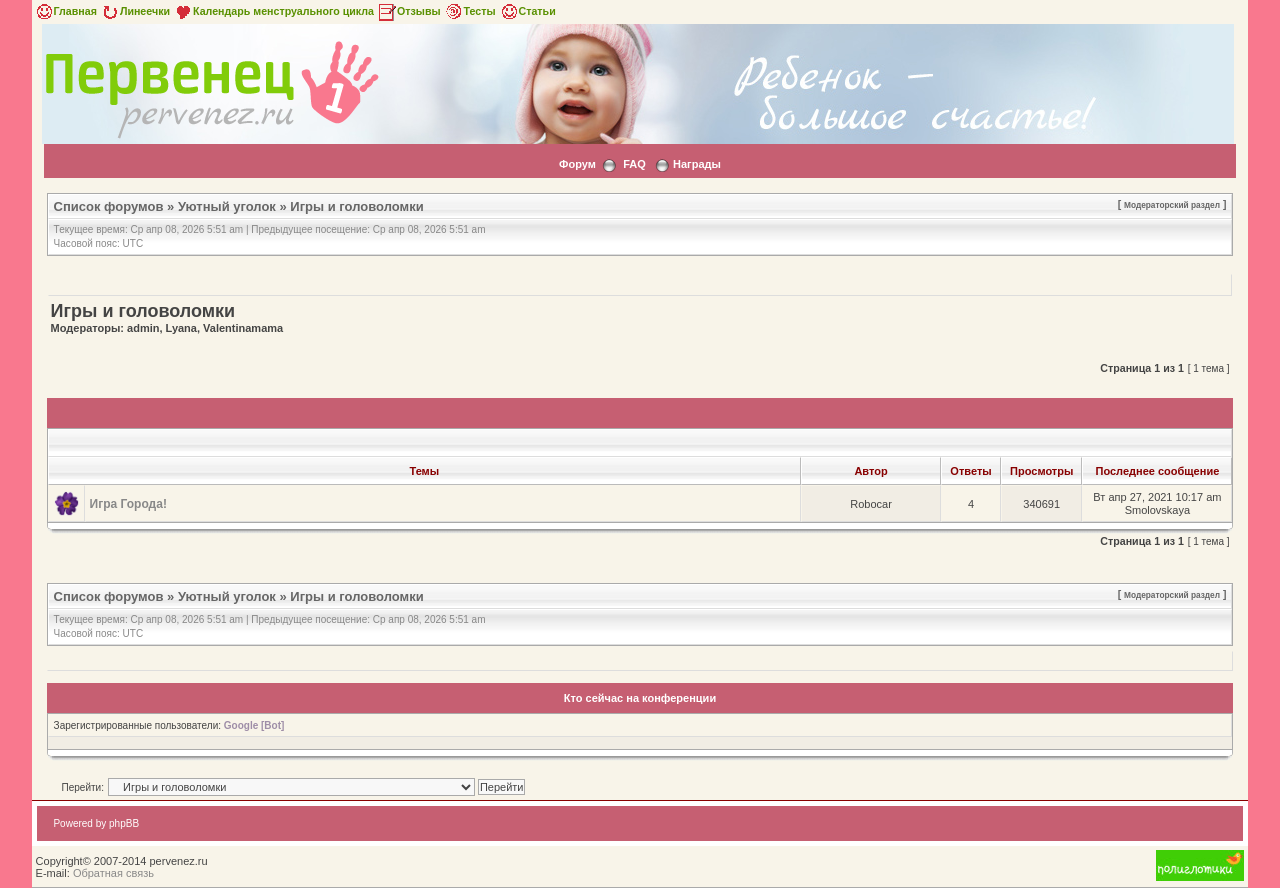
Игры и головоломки (356, 206)
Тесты (470, 11)
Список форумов (109, 206)
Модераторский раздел (1172, 205)
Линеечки (135, 11)
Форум (577, 164)
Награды (697, 164)
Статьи (527, 11)
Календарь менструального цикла (273, 11)
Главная (65, 11)
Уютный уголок (227, 206)
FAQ (634, 164)
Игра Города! (128, 504)
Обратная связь (113, 873)
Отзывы (409, 11)
